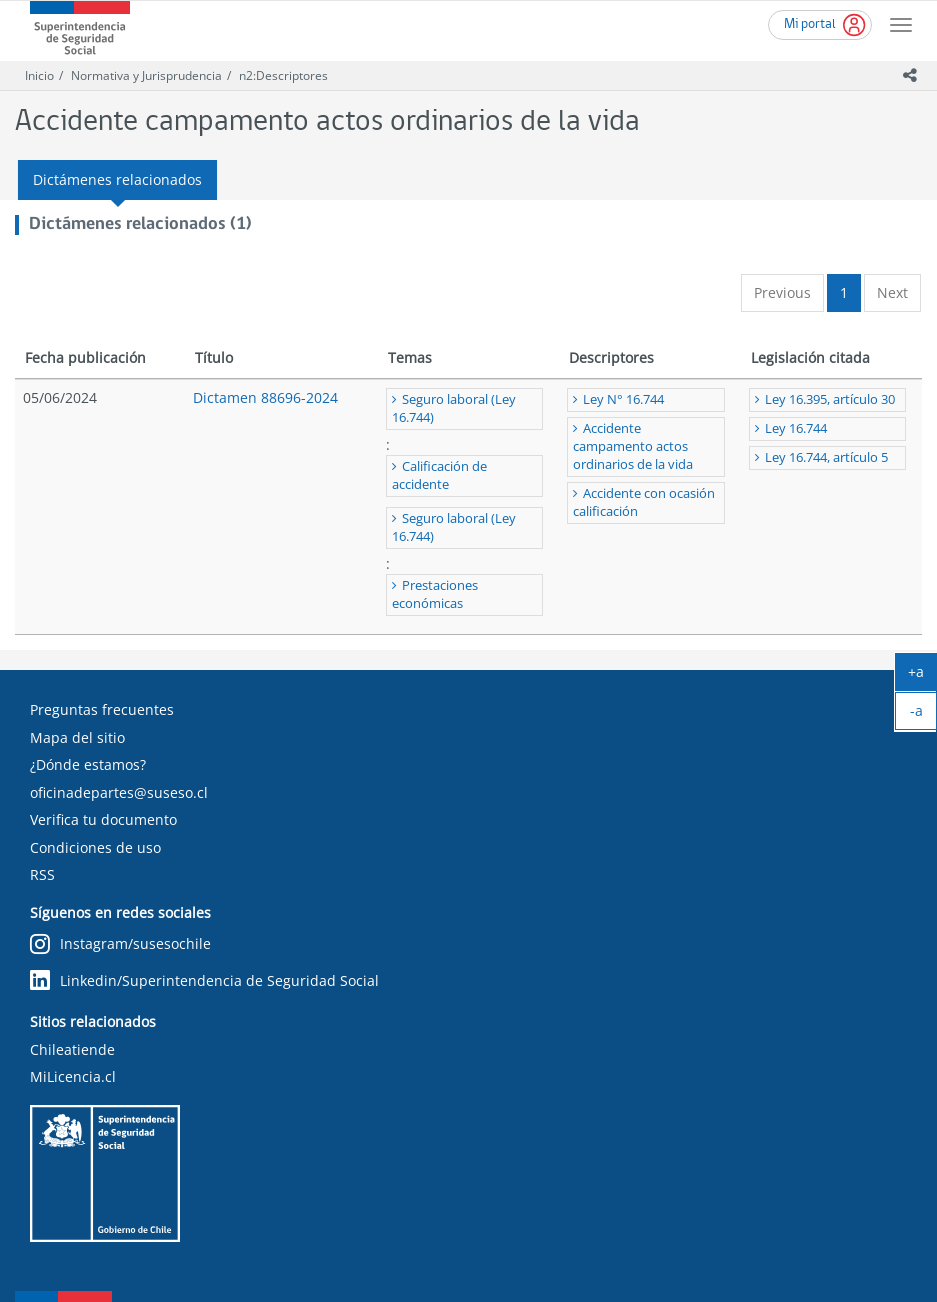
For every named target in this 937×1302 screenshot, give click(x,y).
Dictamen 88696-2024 (265, 397)
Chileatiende (72, 1049)
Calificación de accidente (439, 475)
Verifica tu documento (103, 819)
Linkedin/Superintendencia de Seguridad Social (204, 980)
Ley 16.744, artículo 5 (826, 457)
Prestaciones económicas (435, 594)
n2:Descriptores (283, 75)
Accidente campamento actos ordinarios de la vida (633, 446)
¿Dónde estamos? (88, 764)
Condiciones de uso (95, 847)
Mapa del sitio (77, 737)
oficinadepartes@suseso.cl (119, 792)
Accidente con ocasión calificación (644, 502)
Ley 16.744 (796, 428)
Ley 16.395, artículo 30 (830, 399)
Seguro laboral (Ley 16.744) (454, 408)
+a (922, 676)
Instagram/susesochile (120, 944)
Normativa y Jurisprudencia (146, 75)
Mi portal (810, 24)
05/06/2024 (60, 397)
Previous (782, 292)
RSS (42, 874)
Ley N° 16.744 (623, 399)
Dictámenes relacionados (117, 179)
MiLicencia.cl (73, 1076)
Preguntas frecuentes (102, 709)
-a (924, 715)
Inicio (39, 75)
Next (892, 292)
